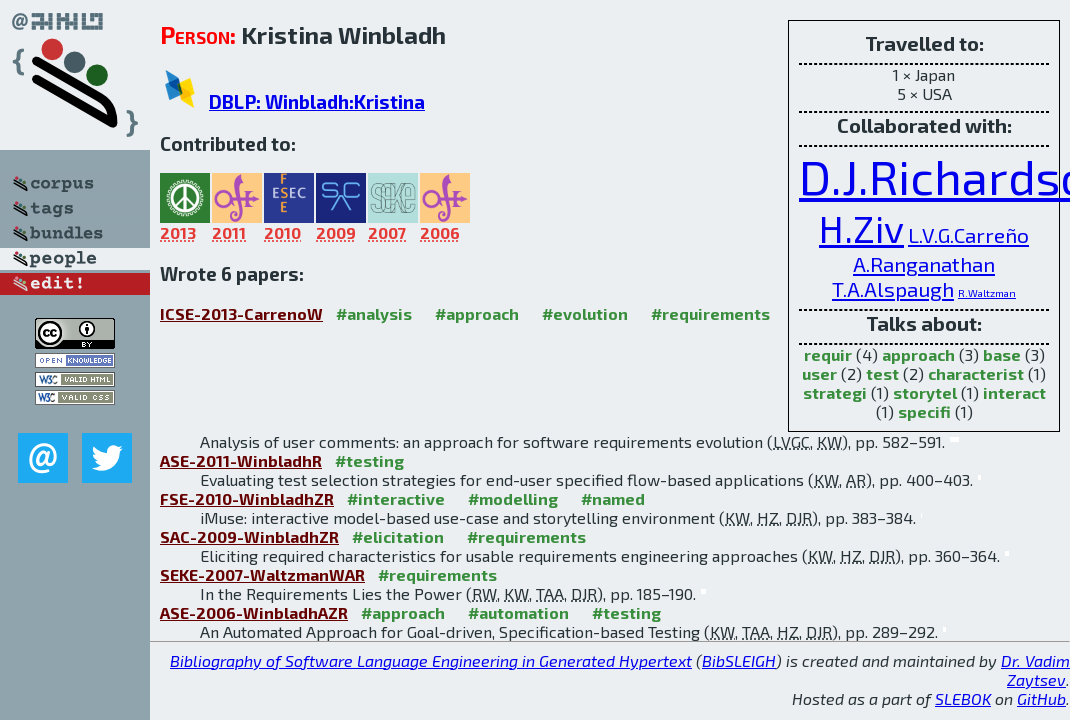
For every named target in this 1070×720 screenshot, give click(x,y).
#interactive (396, 498)
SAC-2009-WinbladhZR (249, 536)
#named (613, 498)
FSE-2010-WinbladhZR (247, 498)
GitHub (1041, 698)
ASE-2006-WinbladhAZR (254, 612)
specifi (924, 411)
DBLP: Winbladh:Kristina (317, 101)
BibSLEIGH (739, 660)
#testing (369, 460)
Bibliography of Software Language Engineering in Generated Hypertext (431, 660)
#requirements (710, 313)
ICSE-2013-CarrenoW (241, 313)
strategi (835, 392)
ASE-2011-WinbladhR (241, 460)
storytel (925, 392)
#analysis (374, 313)
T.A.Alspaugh (893, 288)
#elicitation (398, 536)
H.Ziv (861, 228)
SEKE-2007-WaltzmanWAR (262, 574)
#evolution (585, 313)
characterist (976, 373)
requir (828, 354)
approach (918, 354)
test (882, 373)
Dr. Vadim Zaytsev (1035, 670)
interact (1014, 392)
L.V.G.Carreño (968, 234)
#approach (477, 313)
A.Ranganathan (924, 263)
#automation (518, 612)
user (819, 373)
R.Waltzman (987, 293)
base (1002, 354)
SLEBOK (963, 698)
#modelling (513, 498)
